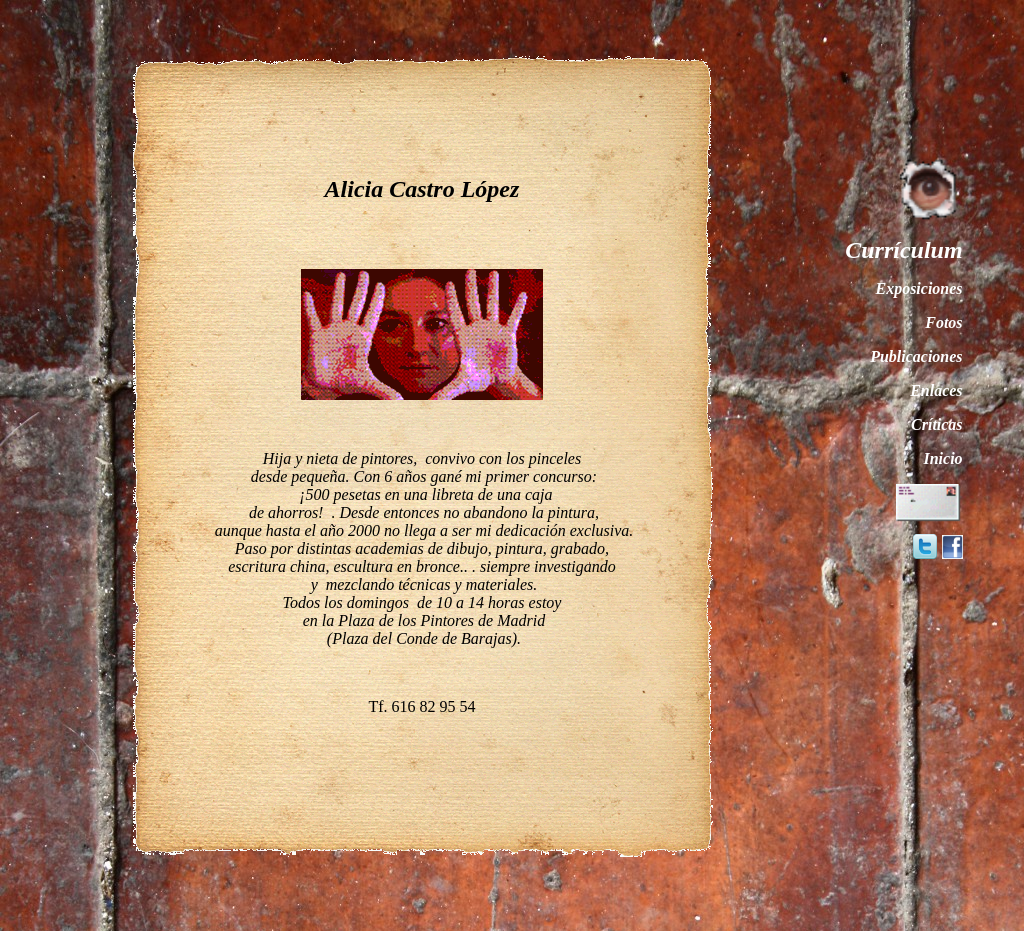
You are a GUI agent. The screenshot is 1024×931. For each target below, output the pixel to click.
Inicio (942, 458)
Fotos (943, 322)
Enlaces (936, 390)
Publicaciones (916, 356)
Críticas (937, 424)
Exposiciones (918, 288)
